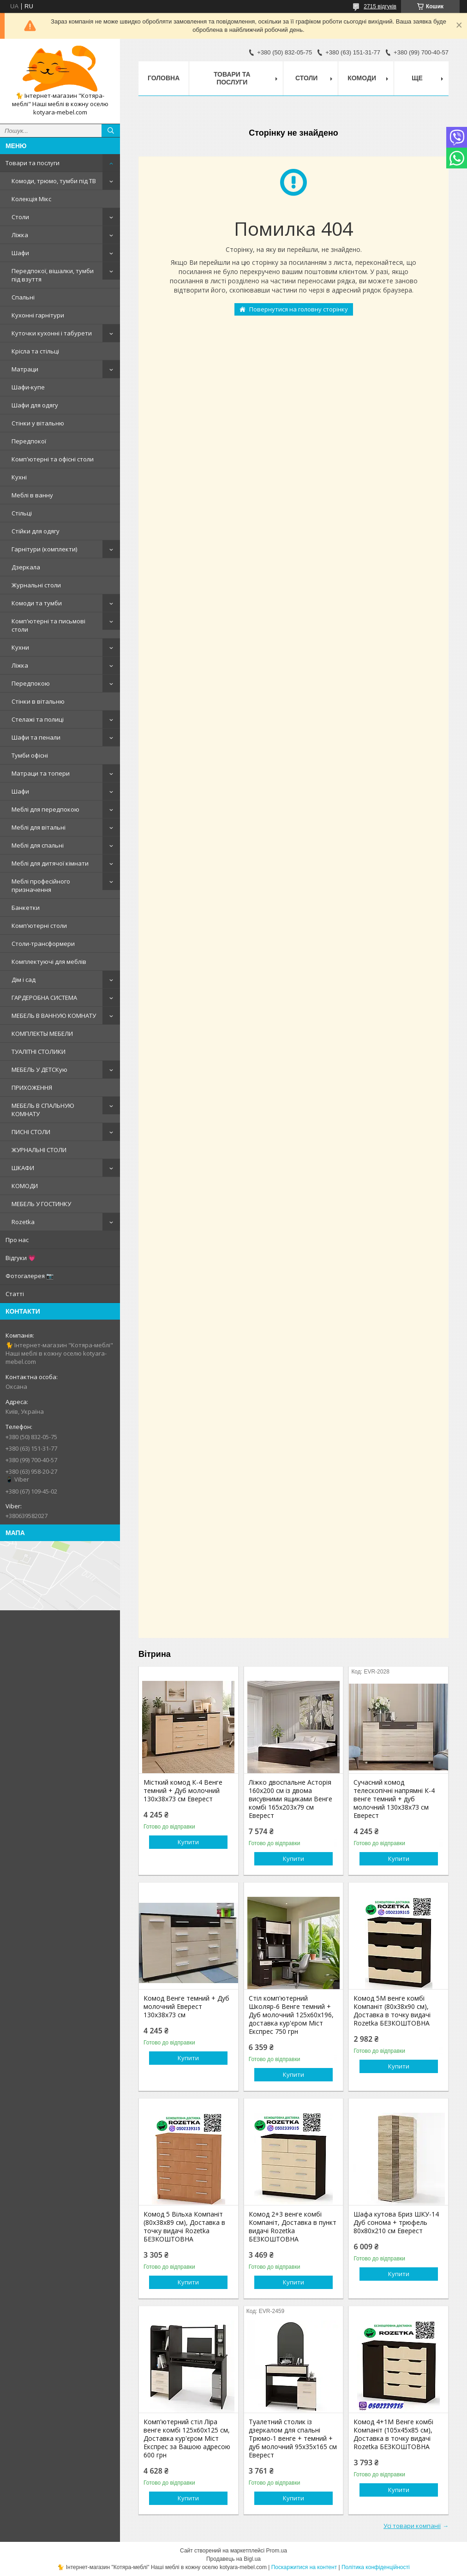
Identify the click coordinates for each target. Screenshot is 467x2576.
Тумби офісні (30, 755)
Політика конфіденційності (375, 2567)
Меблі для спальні (38, 845)
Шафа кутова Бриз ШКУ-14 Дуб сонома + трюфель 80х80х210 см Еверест (396, 2222)
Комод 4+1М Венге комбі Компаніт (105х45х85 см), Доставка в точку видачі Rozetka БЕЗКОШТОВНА (393, 2434)
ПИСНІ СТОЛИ (31, 1132)
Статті (15, 1294)
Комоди (361, 78)
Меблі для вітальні (39, 827)
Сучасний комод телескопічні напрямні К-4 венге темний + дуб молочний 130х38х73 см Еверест (394, 1799)
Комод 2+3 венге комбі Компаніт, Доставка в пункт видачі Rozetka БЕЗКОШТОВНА (292, 2226)
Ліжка (20, 235)
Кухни (20, 647)
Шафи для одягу (35, 405)
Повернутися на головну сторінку (298, 309)
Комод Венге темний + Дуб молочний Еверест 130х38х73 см (186, 2006)
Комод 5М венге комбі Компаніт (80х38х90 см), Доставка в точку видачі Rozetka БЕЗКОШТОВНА (392, 2010)
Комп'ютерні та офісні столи (53, 459)
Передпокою (31, 683)
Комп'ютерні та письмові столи (48, 625)
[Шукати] (111, 130)
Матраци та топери (41, 773)
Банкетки (26, 907)
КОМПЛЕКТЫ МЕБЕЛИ (42, 1033)
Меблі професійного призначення (41, 885)
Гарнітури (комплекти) (44, 549)
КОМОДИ (25, 1186)
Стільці (22, 513)
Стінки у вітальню (38, 423)
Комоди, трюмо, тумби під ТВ (54, 181)
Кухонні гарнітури (38, 315)
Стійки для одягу (36, 531)
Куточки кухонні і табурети (52, 333)
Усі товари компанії (412, 2526)
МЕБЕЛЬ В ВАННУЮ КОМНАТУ (54, 1015)
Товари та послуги (33, 163)
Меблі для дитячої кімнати (50, 863)
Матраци (25, 369)
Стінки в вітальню (38, 701)
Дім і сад (24, 979)
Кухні (19, 477)
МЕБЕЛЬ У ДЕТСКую (39, 1069)
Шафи (20, 253)
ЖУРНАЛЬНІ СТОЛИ (39, 1150)
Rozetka (23, 1222)
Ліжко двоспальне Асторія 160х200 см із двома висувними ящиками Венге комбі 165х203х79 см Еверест (290, 1799)
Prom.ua (276, 2550)
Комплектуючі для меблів (49, 961)
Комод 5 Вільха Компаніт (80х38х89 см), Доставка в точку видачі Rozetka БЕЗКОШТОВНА (184, 2226)
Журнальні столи (36, 585)
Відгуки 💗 (21, 1258)
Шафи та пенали (36, 737)
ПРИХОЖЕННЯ (32, 1087)
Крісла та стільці (35, 351)
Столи (20, 217)
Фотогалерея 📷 (30, 1276)
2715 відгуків (380, 6)
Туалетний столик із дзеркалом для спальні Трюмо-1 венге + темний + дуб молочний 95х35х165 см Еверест (293, 2438)
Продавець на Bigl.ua (233, 2559)
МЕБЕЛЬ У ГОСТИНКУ (41, 1204)
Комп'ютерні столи (39, 925)
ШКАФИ (23, 1168)
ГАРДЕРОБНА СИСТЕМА (44, 997)
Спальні (23, 297)
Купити (188, 1842)
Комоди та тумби (37, 603)
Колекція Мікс (31, 199)
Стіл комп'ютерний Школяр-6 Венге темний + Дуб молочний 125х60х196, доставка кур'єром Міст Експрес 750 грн (291, 2015)
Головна (164, 78)
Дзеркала (26, 567)
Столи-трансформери (43, 943)
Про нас (17, 1240)
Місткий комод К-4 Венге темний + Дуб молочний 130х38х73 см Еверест (183, 1790)
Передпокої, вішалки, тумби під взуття (53, 275)
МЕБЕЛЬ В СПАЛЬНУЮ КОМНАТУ (43, 1109)
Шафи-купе (28, 387)
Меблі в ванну (32, 495)
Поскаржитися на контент (304, 2567)
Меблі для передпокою (45, 809)
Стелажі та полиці (38, 719)
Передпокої (29, 441)
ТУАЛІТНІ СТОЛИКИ (39, 1051)
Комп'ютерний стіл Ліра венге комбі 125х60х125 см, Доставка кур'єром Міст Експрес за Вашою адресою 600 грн (187, 2438)
